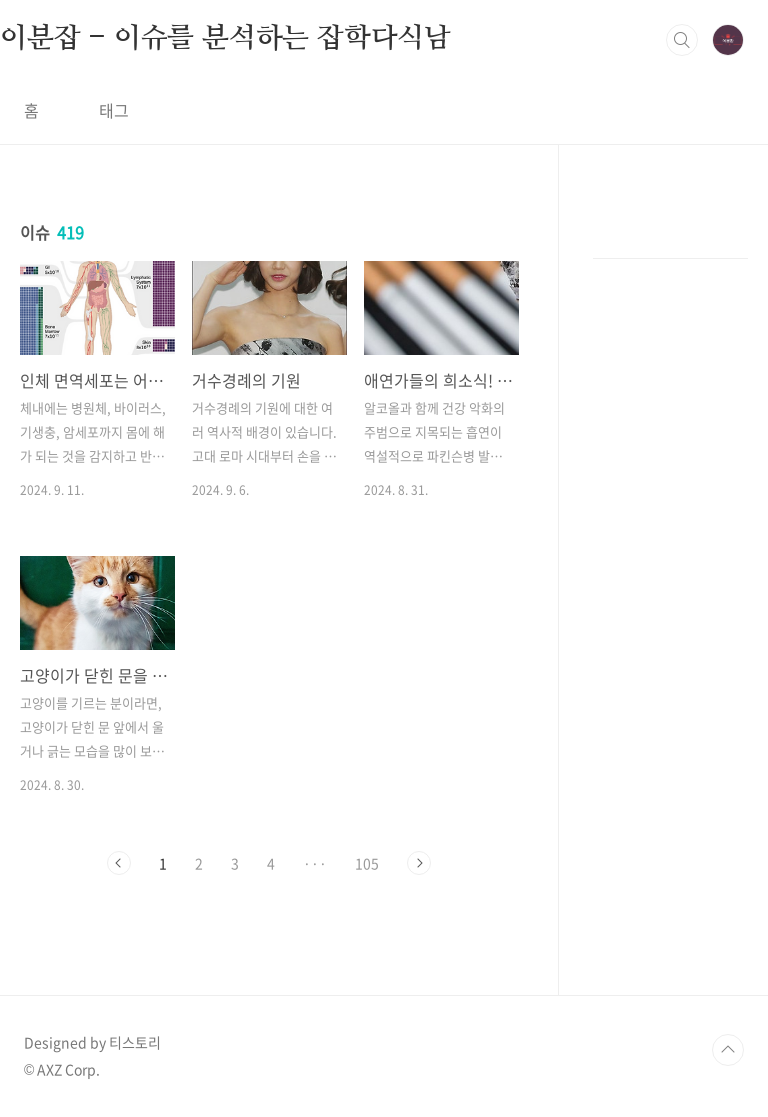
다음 (419, 863)
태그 (114, 110)
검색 (682, 40)
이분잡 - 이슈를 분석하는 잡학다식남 (225, 39)
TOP (728, 1050)
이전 (119, 863)
